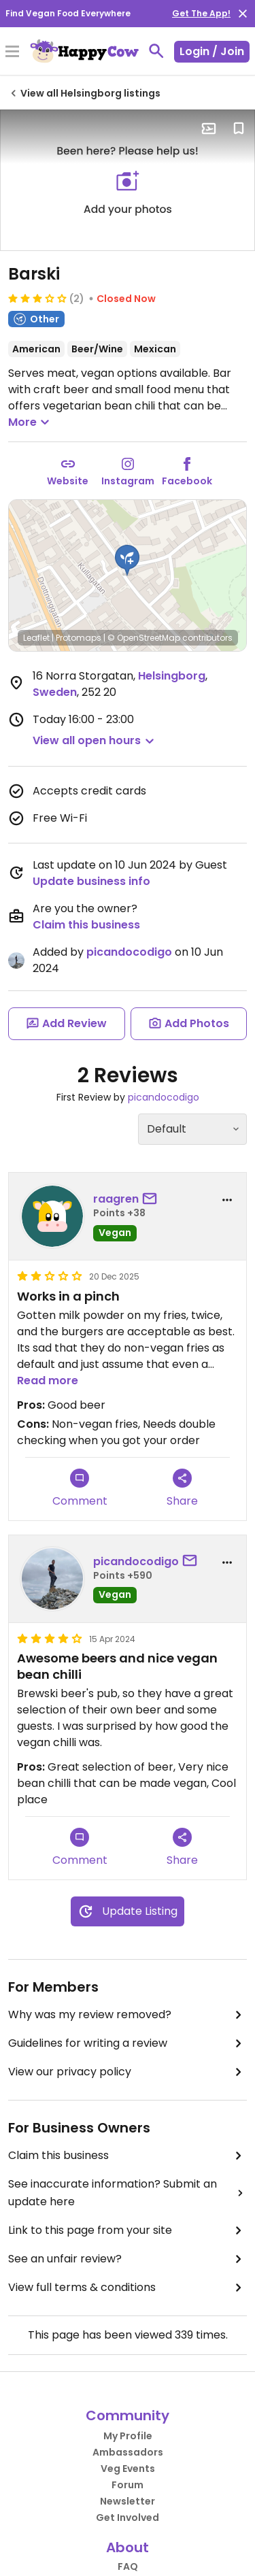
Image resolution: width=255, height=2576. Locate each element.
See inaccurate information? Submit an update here (127, 2192)
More (30, 422)
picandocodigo (129, 952)
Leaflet (36, 637)
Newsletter (127, 2501)
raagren (116, 1199)
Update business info (91, 881)
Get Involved (127, 2517)
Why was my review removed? (127, 2015)
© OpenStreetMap (143, 637)
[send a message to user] (152, 1199)
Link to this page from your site (127, 2230)
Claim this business (86, 925)
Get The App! (201, 13)
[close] (243, 13)
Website (67, 481)
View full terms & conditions (127, 2287)
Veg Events (128, 2468)
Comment (79, 1489)
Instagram (127, 481)
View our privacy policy (127, 2072)
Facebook (187, 481)
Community (127, 2415)
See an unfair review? (127, 2259)
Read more (47, 1380)
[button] (127, 560)
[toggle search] (156, 51)
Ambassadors (127, 2452)
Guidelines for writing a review (127, 2043)
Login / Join (212, 51)
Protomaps (78, 637)
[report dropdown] (227, 1200)
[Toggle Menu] (12, 52)
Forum (127, 2485)
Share (182, 1489)
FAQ (128, 2566)
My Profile (127, 2436)
